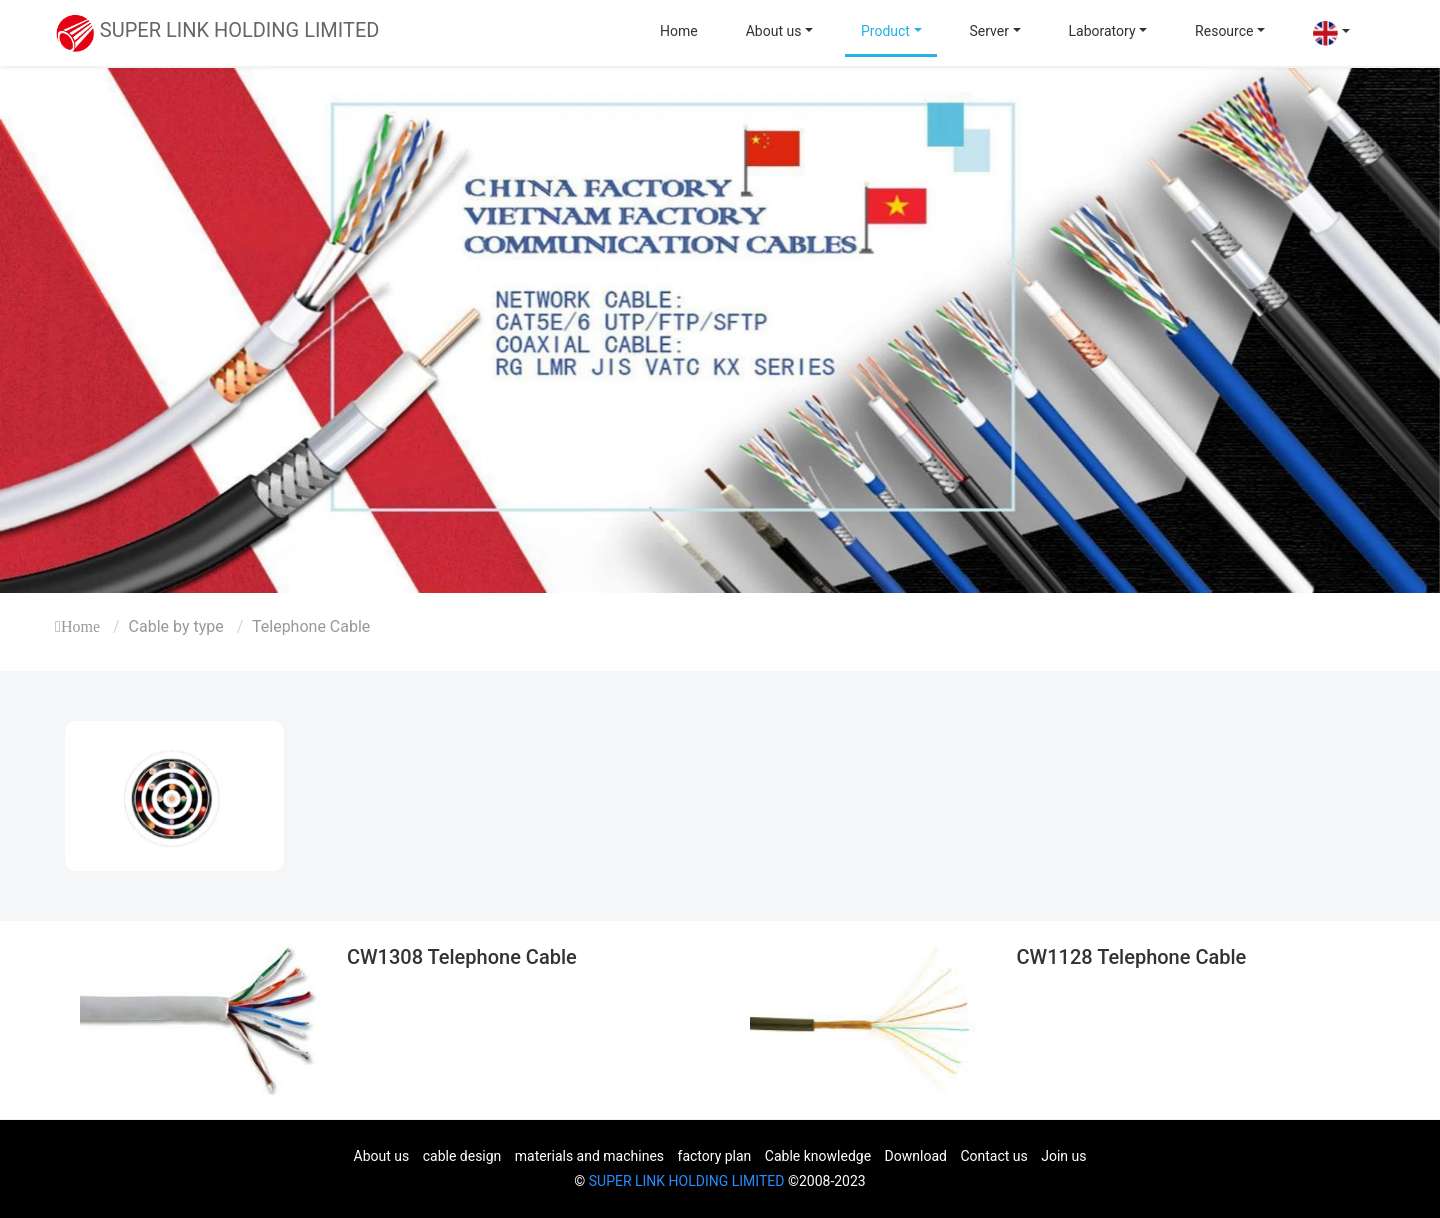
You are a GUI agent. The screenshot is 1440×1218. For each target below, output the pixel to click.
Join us (1063, 1156)
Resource (1224, 31)
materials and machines (589, 1156)
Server (989, 31)
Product (885, 31)
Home (679, 31)
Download (916, 1156)
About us (774, 31)
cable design (462, 1156)
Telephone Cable (311, 626)
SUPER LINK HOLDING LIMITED (687, 1181)
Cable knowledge (818, 1156)
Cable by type (176, 626)
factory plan (715, 1156)
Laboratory (1102, 31)
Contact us (993, 1156)
